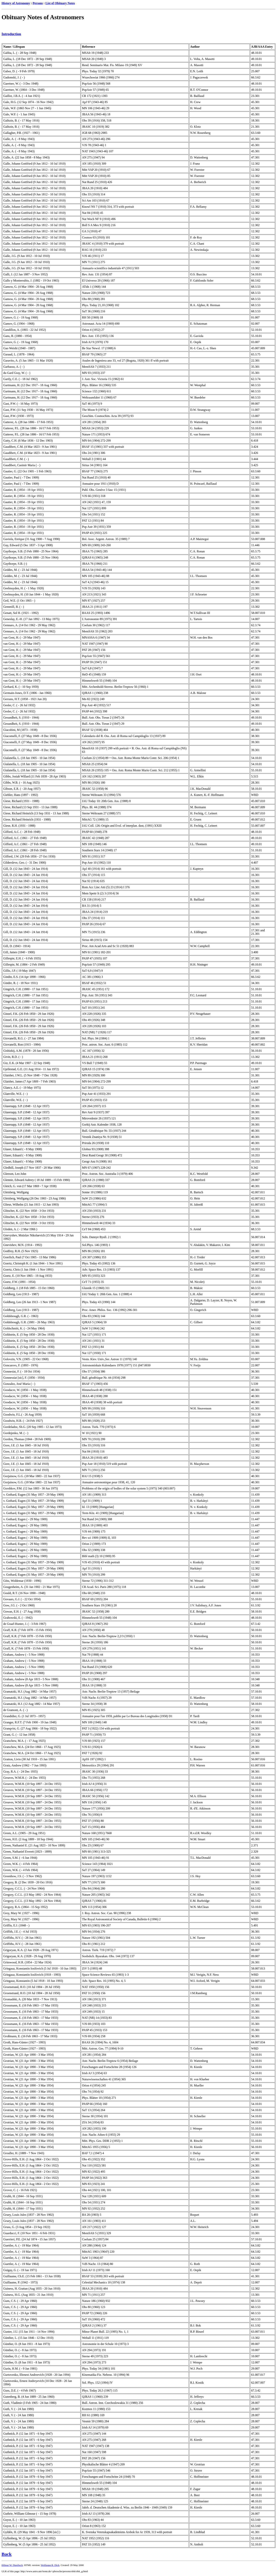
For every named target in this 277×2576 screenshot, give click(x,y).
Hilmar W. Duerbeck (12, 2565)
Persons (38, 3)
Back (7, 2554)
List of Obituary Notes (60, 3)
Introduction (11, 34)
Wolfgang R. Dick (50, 2565)
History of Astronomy (16, 3)
